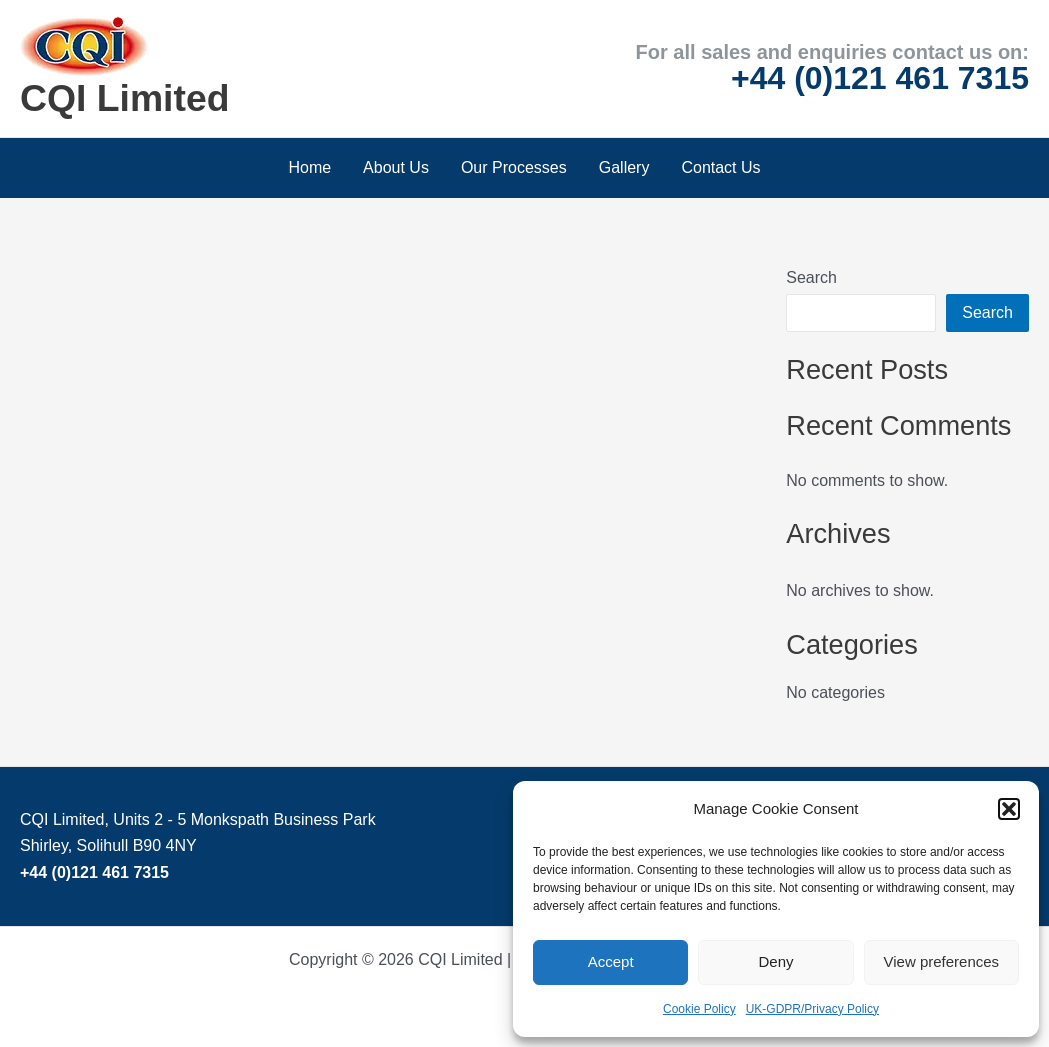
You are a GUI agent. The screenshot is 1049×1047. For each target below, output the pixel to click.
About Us (396, 167)
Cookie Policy (699, 1009)
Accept (611, 961)
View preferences (942, 961)
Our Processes (514, 167)
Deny (775, 961)
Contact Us (720, 167)
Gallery (624, 167)
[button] (1009, 809)
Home (309, 167)
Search (811, 277)
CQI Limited (124, 98)
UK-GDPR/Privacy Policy (812, 1009)
